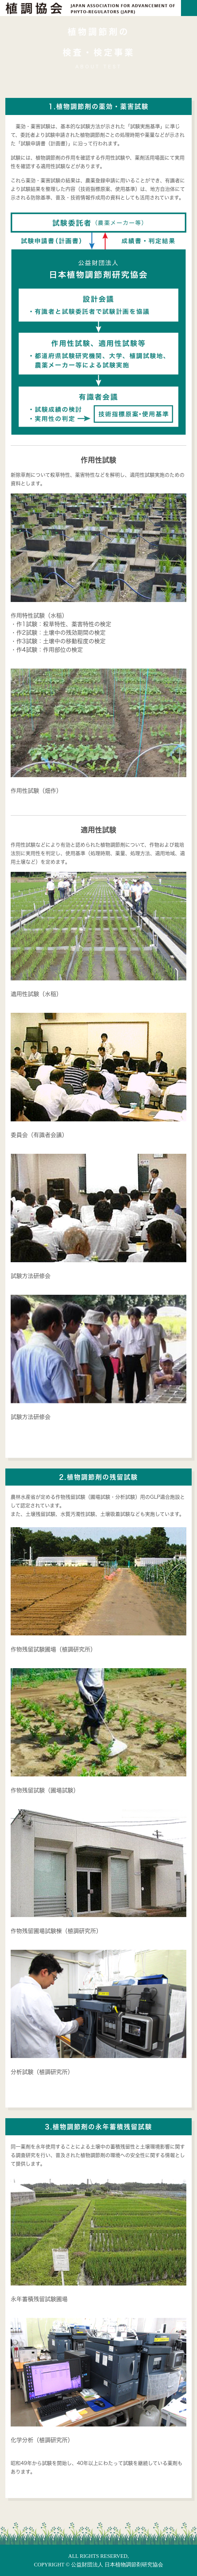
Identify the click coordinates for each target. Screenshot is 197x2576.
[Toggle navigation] (189, 8)
